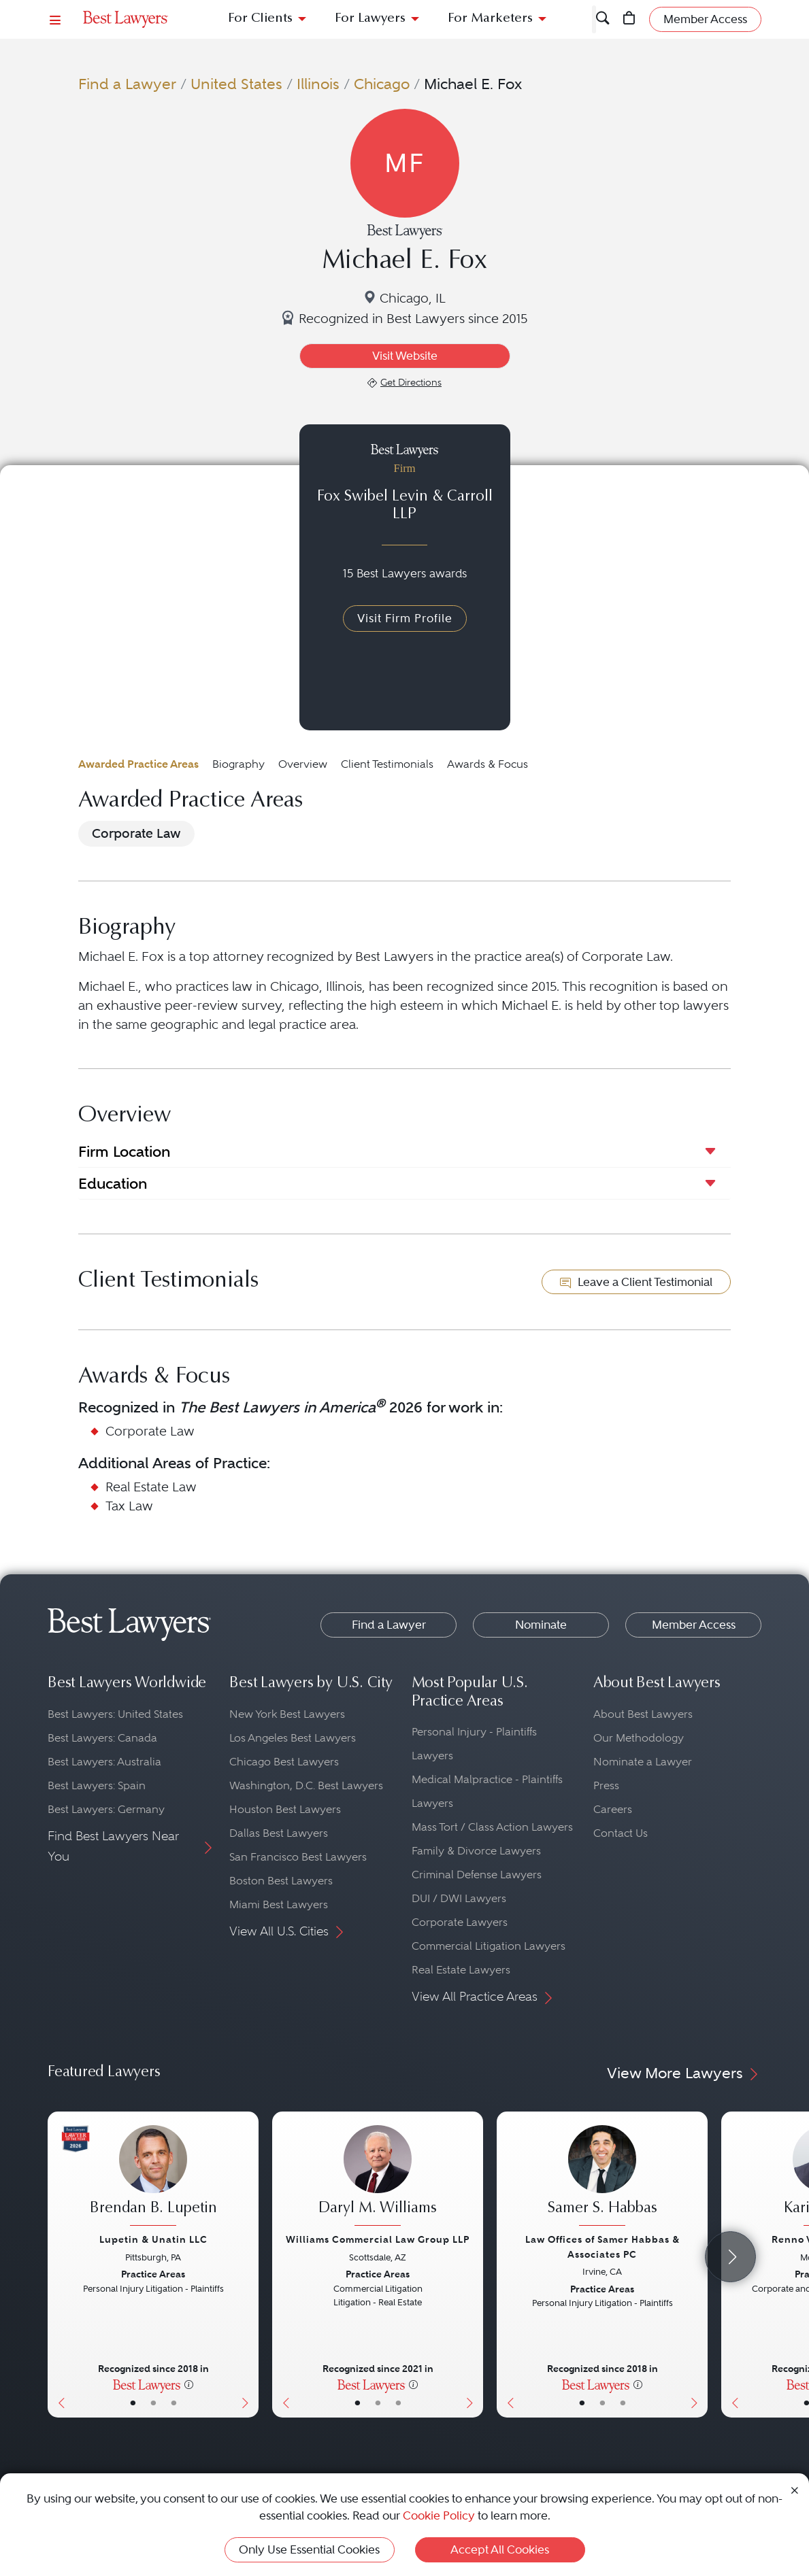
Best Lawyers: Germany (106, 1809)
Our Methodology (638, 1737)
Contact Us (620, 1833)
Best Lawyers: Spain (97, 1785)
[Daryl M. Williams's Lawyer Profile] (377, 2177)
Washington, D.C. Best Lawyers (306, 1785)
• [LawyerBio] (153, 2402)
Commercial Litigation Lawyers (488, 1945)
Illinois (318, 83)
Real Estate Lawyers (461, 1969)
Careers (612, 1809)
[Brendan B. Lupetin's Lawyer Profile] (153, 2177)
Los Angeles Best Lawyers (292, 1737)
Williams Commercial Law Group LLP (377, 2239)
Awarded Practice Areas (138, 764)
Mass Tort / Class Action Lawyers (492, 1826)
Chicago (382, 83)
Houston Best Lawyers (285, 1809)
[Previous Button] (58, 2265)
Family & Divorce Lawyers (476, 1850)
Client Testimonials (387, 764)
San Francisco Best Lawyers (298, 1856)
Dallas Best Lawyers (278, 1833)
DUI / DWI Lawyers (459, 1898)
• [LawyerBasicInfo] (133, 2402)
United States (236, 83)
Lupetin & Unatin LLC (153, 2239)
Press (606, 1785)
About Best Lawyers (643, 1714)
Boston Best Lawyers (281, 1880)
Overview (302, 764)
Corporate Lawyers (460, 1922)
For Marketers (490, 18)
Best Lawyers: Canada (102, 1737)
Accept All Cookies (499, 2549)
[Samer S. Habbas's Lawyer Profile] (602, 2177)
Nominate (541, 1624)
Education (112, 1183)
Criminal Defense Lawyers (477, 1874)
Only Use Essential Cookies (309, 2549)
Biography (238, 764)
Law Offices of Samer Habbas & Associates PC (602, 2246)
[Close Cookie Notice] (794, 2489)
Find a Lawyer (127, 83)
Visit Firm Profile (404, 618)
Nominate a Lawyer (642, 1761)
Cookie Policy (439, 2515)
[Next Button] (248, 2265)
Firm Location (124, 1151)
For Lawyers (370, 18)
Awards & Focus (487, 764)
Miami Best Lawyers (278, 1904)
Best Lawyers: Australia (104, 1761)
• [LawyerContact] (174, 2402)
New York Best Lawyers (287, 1714)
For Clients (260, 18)
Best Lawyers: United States (115, 1714)
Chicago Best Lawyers (284, 1761)
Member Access (694, 1624)
